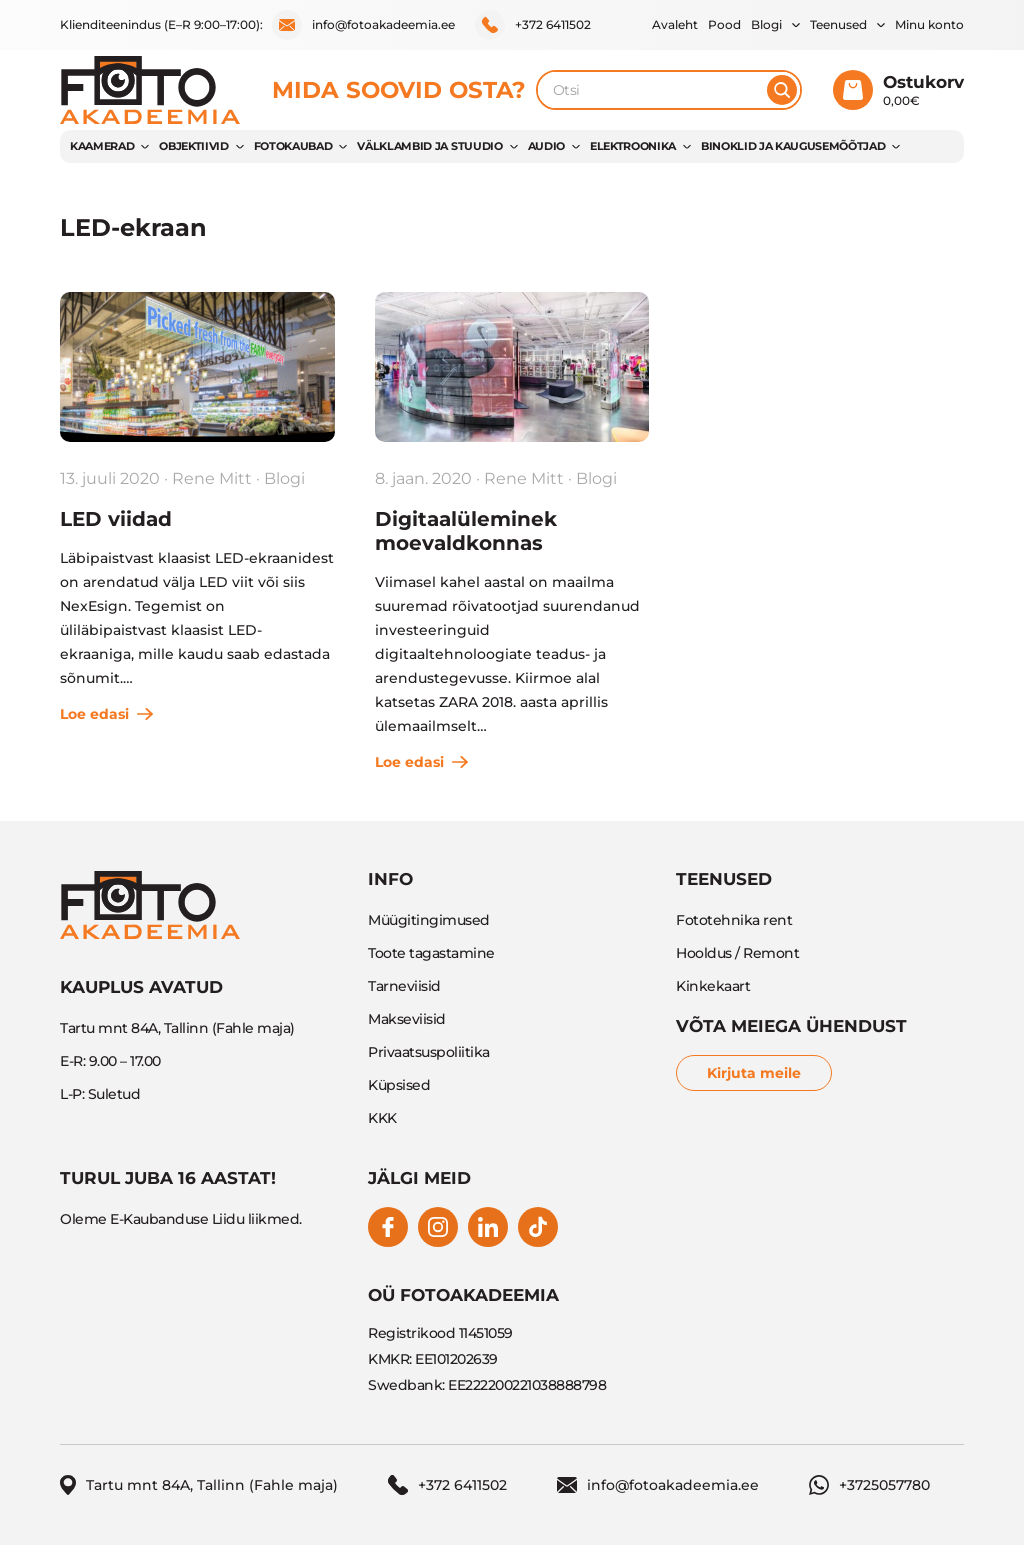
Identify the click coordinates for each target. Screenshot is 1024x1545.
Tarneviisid (404, 986)
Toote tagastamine (431, 953)
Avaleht (675, 24)
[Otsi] (782, 90)
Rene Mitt (212, 478)
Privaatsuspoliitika (429, 1052)
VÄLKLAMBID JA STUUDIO (429, 146)
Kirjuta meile (754, 1073)
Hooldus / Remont (737, 953)
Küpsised (399, 1085)
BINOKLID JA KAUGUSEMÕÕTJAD (793, 146)
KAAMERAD (102, 146)
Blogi (766, 24)
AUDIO (546, 146)
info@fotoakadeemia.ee (363, 25)
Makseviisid (407, 1019)
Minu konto (929, 24)
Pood (724, 24)
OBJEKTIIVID (193, 146)
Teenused (838, 24)
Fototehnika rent (734, 920)
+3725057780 (869, 1485)
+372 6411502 (533, 25)
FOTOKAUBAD (293, 146)
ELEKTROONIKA (633, 146)
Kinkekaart (713, 986)
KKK (382, 1118)
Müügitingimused (429, 920)
